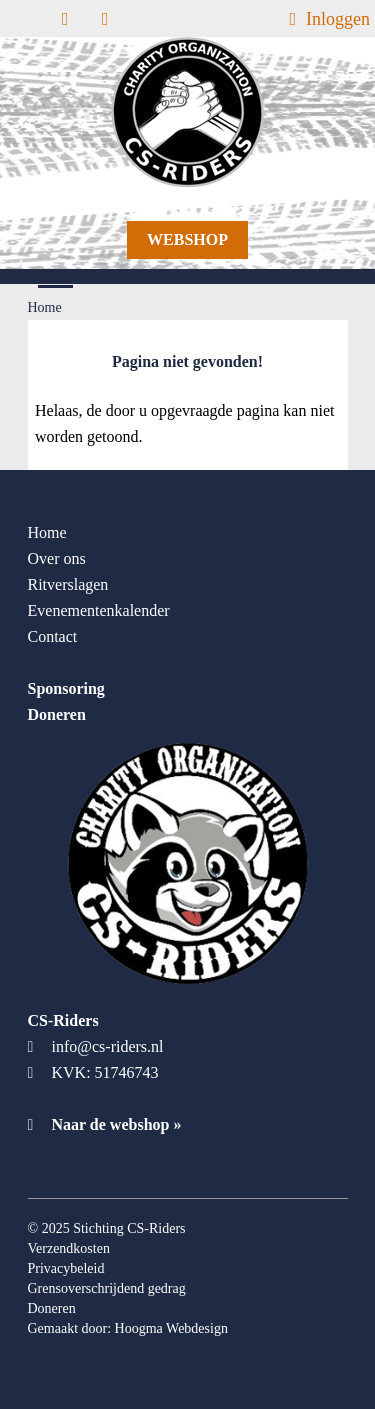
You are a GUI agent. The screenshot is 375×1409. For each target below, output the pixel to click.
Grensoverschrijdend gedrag (107, 1288)
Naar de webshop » (105, 1124)
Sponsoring (66, 688)
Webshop (187, 239)
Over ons (57, 558)
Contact (53, 636)
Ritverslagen (68, 584)
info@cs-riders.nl (108, 1046)
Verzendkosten (69, 1248)
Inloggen (329, 19)
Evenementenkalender (99, 610)
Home (47, 532)
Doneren (57, 714)
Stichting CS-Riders (129, 1228)
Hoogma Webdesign (171, 1328)
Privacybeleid (66, 1268)
